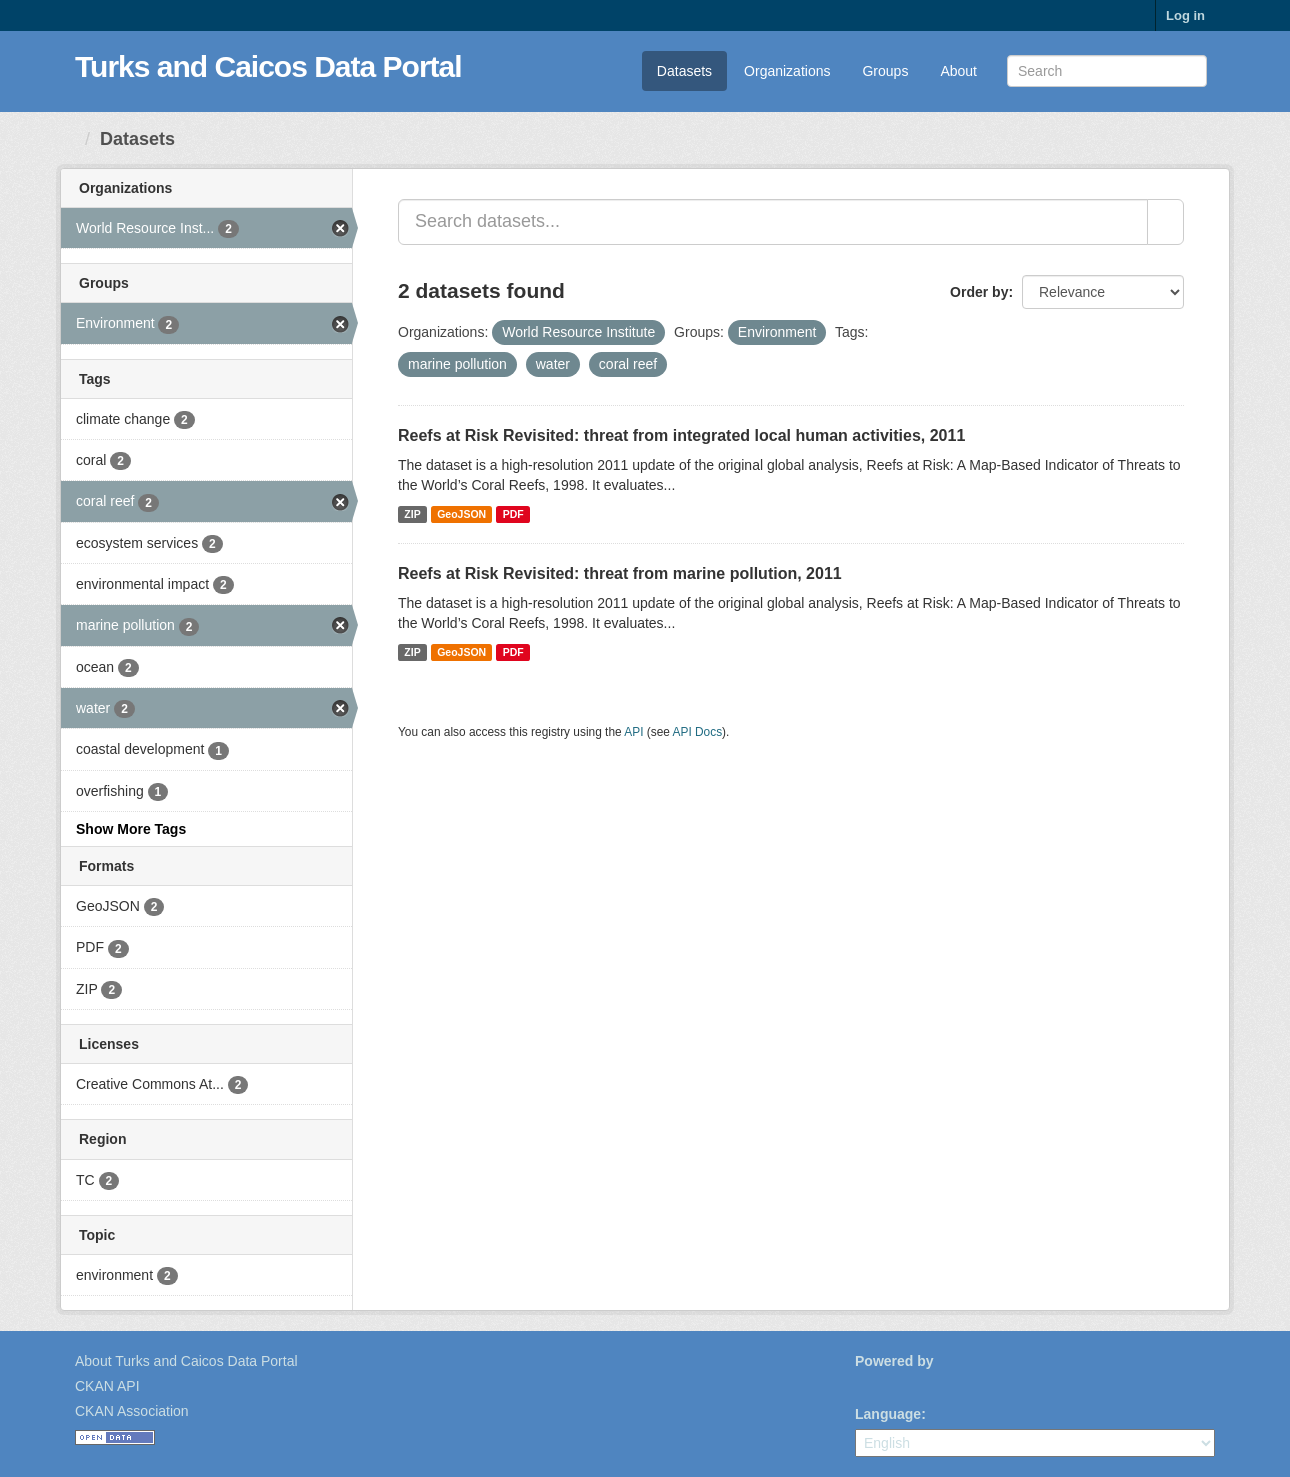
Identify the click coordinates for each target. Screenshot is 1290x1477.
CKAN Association (132, 1411)
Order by (979, 292)
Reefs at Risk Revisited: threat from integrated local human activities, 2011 (681, 435)
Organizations (787, 71)
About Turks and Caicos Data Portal (186, 1361)
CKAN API (107, 1386)
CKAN (889, 1383)
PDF (513, 514)
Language (888, 1414)
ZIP (412, 514)
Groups (885, 71)
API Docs (698, 732)
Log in (1185, 15)
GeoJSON (461, 514)
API (633, 732)
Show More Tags (131, 829)
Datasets (684, 71)
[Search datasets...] (773, 222)
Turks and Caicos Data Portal (268, 66)
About (958, 71)
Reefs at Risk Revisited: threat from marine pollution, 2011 (620, 573)
